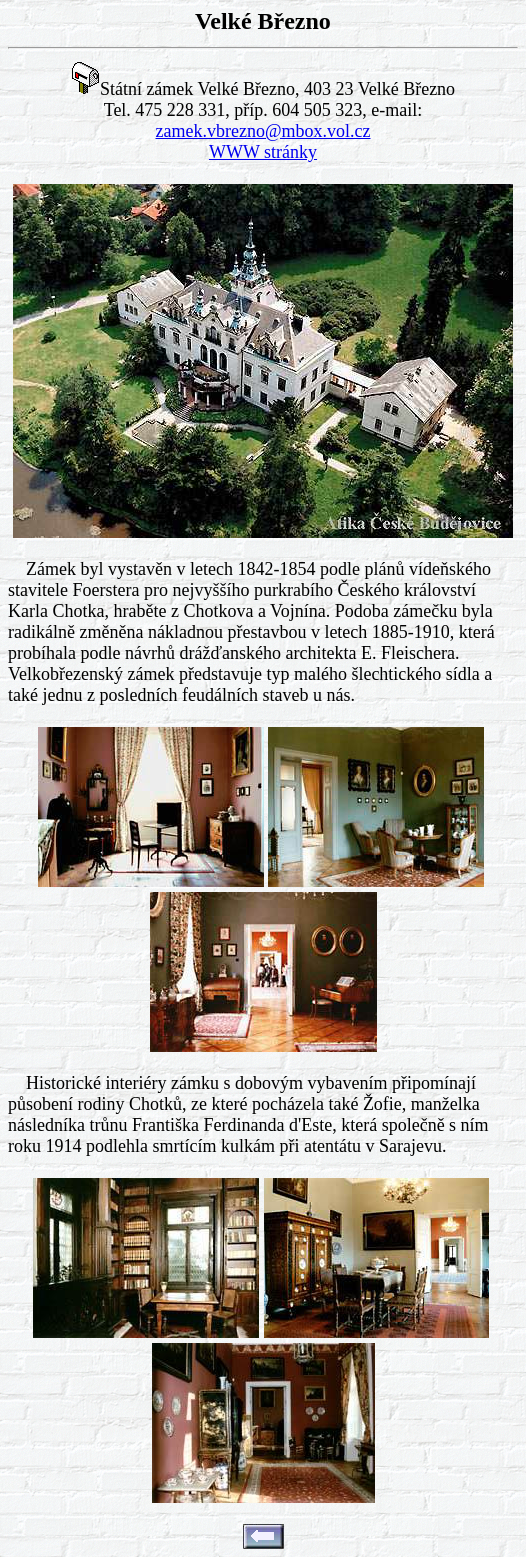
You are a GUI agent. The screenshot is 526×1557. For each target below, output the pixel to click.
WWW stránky (263, 152)
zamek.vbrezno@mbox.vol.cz (263, 131)
